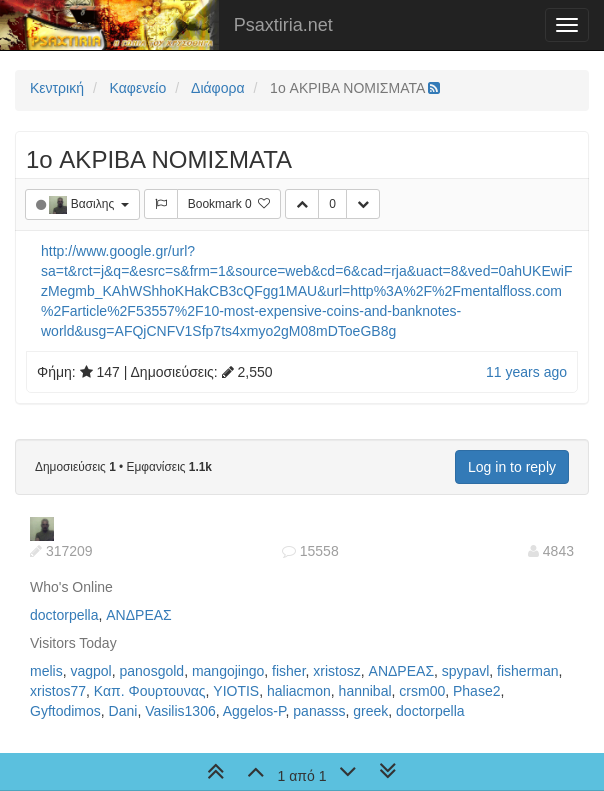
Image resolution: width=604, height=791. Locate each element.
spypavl (465, 671)
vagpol (90, 671)
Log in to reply (512, 467)
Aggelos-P (254, 711)
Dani (123, 711)
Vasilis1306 (180, 711)
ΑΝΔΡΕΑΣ (138, 615)
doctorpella (64, 615)
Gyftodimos (65, 711)
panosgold (152, 671)
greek (370, 711)
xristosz (336, 671)
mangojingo (228, 671)
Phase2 (476, 691)
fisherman (527, 671)
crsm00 (422, 691)
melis (46, 671)
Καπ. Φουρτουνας (150, 691)
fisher (288, 671)
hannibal (365, 691)
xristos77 (58, 691)
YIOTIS (236, 691)
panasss (319, 711)
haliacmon (299, 691)
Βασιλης (94, 204)
